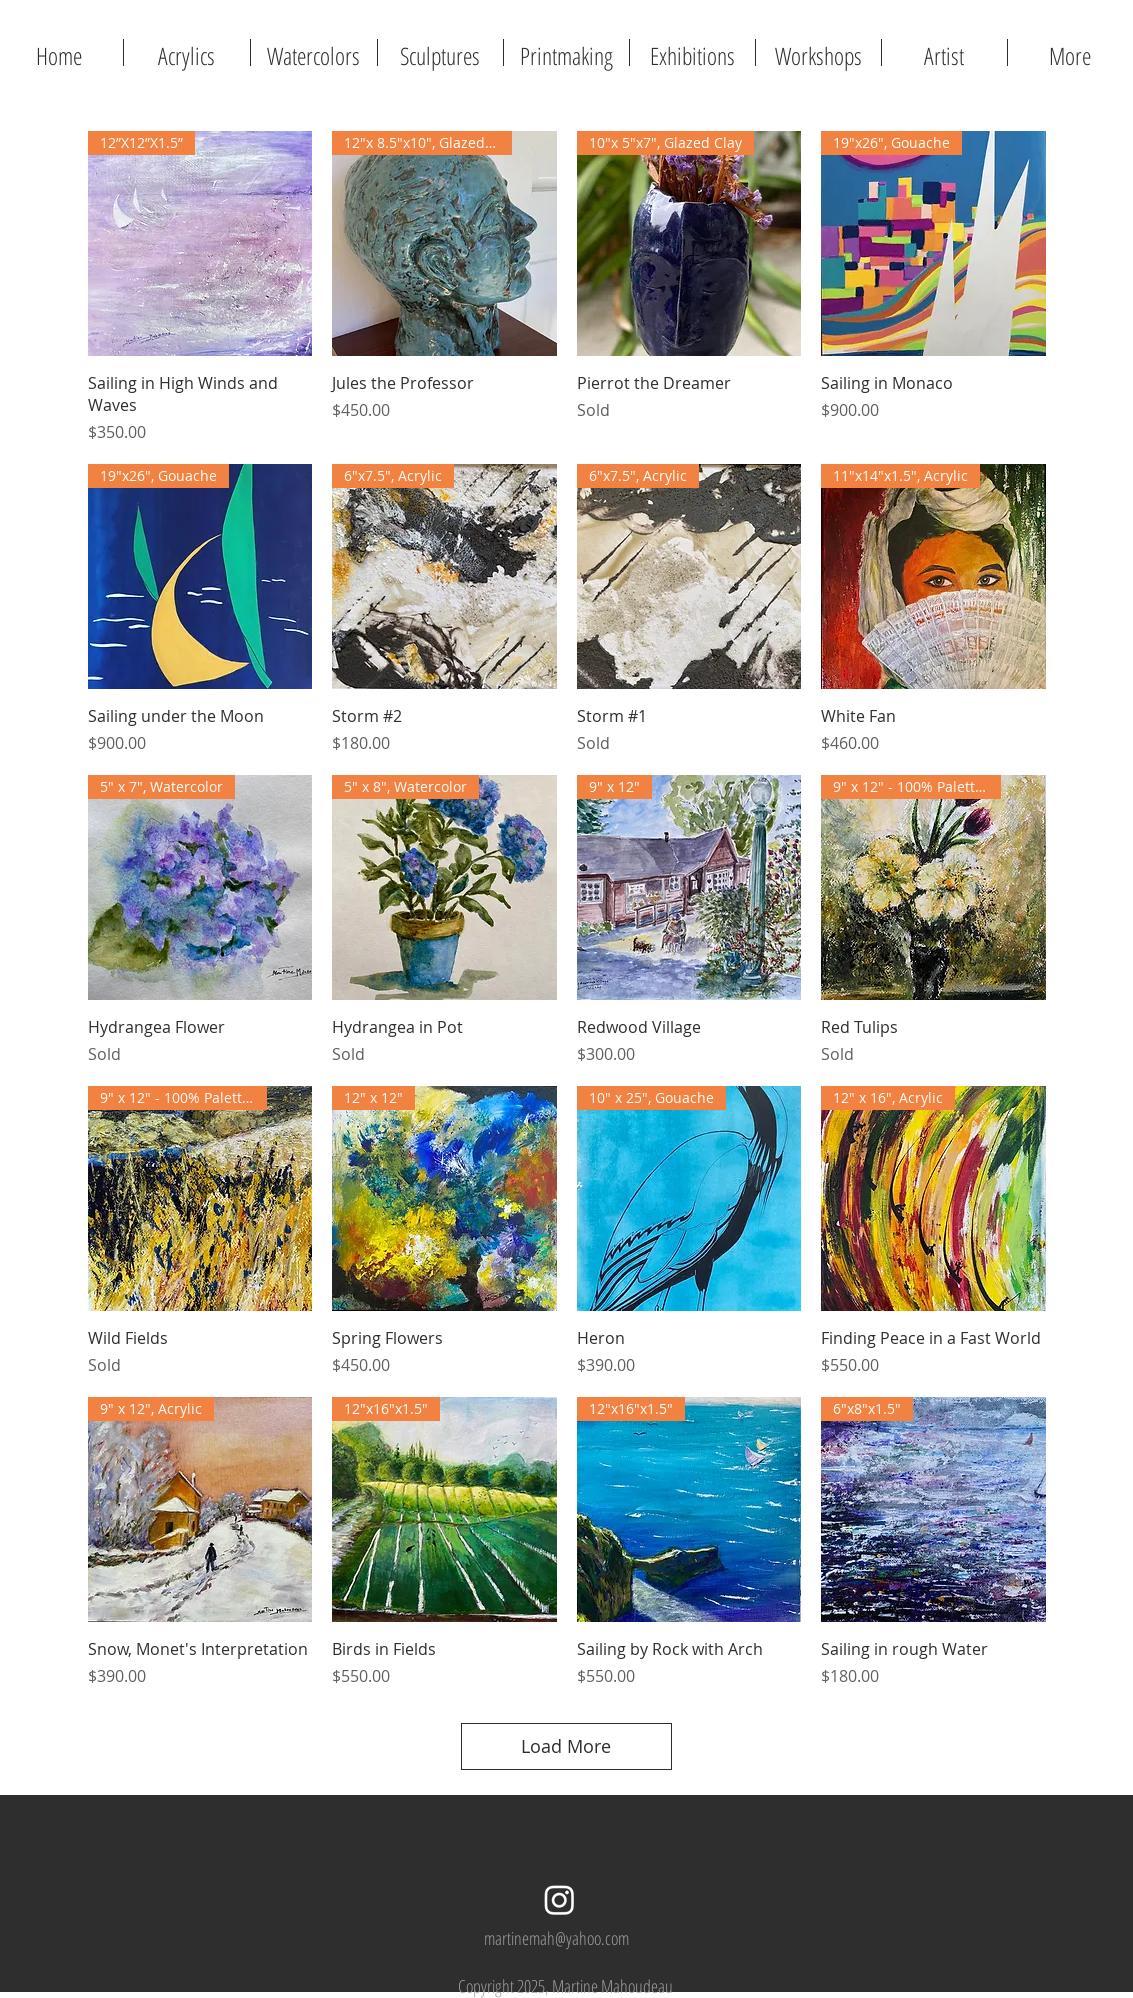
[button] (566, 52)
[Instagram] (559, 1899)
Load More (567, 1746)
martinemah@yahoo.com (556, 1938)
